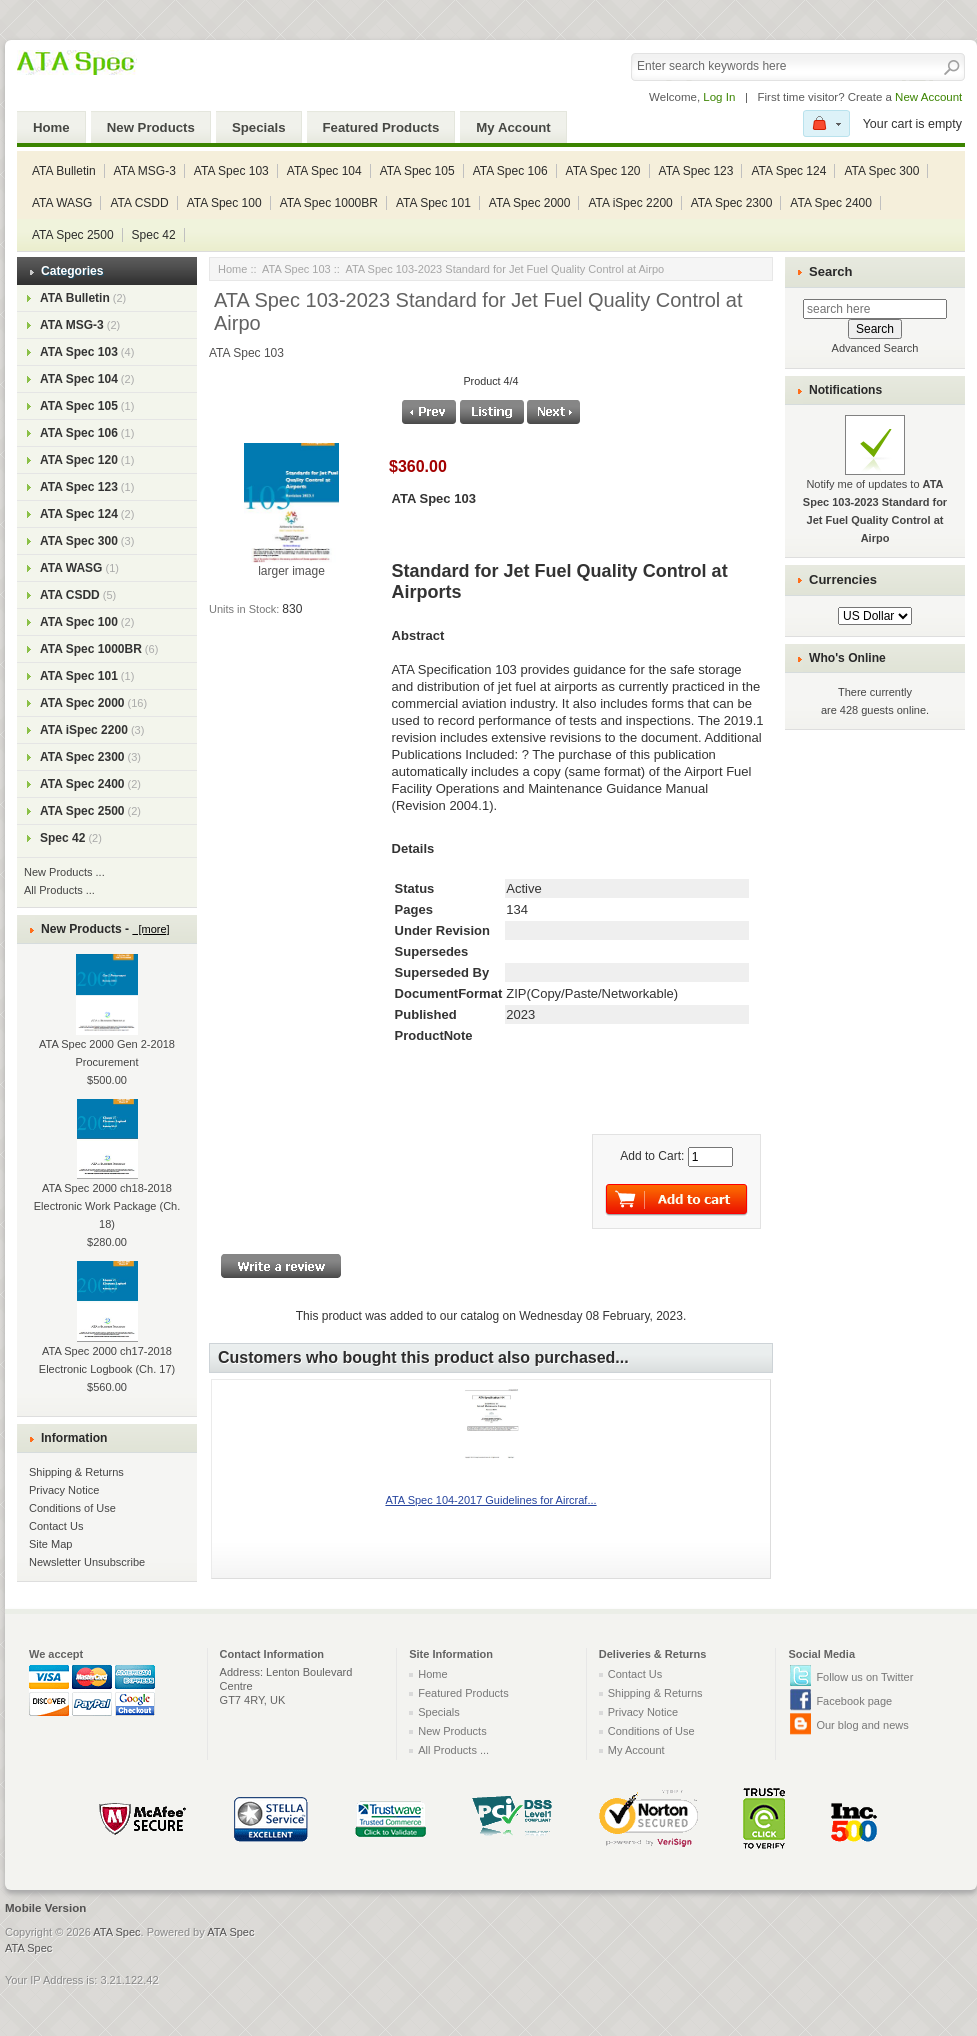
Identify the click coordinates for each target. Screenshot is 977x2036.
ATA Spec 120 (603, 171)
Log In (719, 97)
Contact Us (56, 1526)
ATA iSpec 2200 (630, 203)
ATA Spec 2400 (831, 203)
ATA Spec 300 (881, 171)
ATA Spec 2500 (73, 235)
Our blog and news (862, 1725)
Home (51, 127)
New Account (928, 97)
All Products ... (59, 890)
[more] (150, 929)
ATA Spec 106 (510, 171)
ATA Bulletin (64, 171)
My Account (513, 127)
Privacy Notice (64, 1490)
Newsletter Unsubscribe (87, 1562)
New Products (151, 127)
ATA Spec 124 (788, 171)
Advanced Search (875, 348)
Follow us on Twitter (864, 1677)
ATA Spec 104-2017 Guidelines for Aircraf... (490, 1500)
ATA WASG (62, 203)
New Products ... (64, 872)
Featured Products (381, 127)
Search (830, 271)
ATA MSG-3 (145, 171)
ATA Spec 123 (696, 171)
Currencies (843, 579)
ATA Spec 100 (224, 203)
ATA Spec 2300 (732, 203)
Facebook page (854, 1701)
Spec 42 (154, 235)
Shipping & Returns (76, 1472)
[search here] (875, 309)
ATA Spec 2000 (530, 203)
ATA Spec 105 (417, 171)
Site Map (50, 1544)
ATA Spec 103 (231, 171)
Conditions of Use (72, 1508)
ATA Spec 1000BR (329, 203)
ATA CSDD (139, 203)
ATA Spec (116, 1932)
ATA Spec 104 (324, 171)
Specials (259, 127)
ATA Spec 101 (433, 203)
